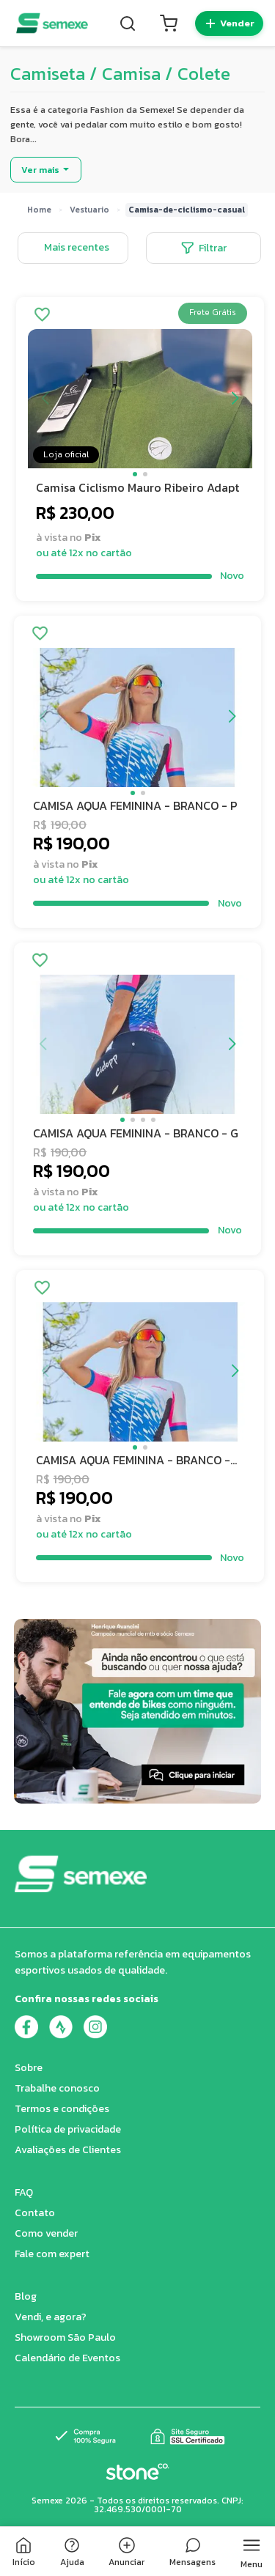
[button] (135, 474)
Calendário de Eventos (67, 2358)
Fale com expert (52, 2254)
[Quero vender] (229, 23)
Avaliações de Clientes (68, 2150)
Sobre (29, 2067)
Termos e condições (62, 2108)
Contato (35, 2213)
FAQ (24, 2192)
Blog (26, 2296)
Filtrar (204, 248)
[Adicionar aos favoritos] (42, 316)
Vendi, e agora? (51, 2317)
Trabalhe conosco (57, 2088)
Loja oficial (66, 454)
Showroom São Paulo (65, 2337)
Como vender (46, 2233)
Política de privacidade (68, 2129)
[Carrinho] (168, 23)
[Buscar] (127, 23)
